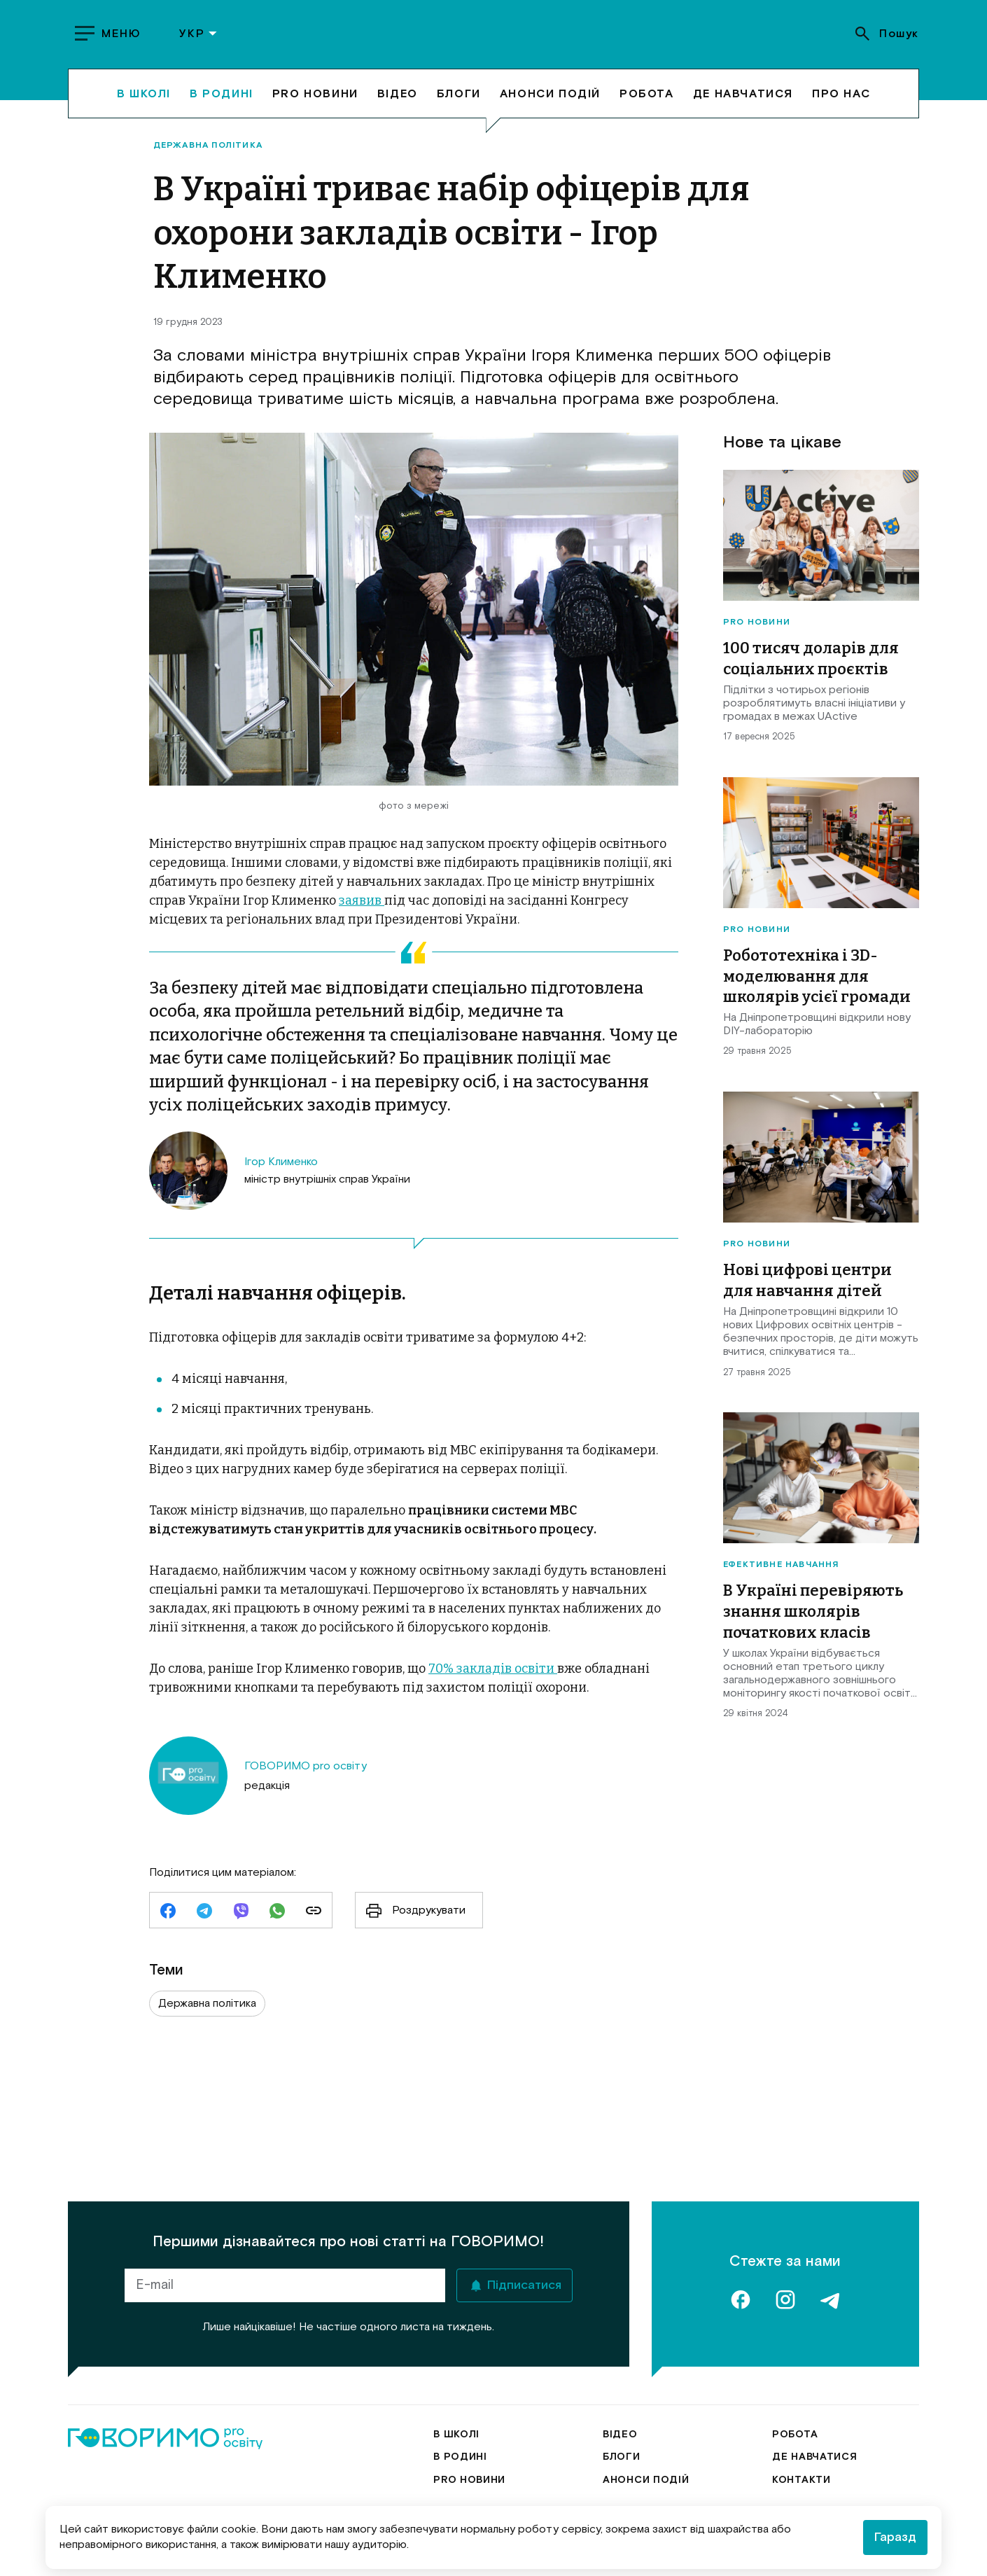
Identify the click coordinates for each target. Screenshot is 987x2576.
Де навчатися (743, 106)
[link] (313, 1918)
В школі (144, 106)
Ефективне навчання (781, 1571)
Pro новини (315, 106)
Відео (397, 106)
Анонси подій (550, 106)
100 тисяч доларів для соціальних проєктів (811, 665)
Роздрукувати (410, 1916)
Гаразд (895, 2537)
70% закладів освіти (492, 1675)
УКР (198, 40)
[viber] (241, 1918)
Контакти (801, 2446)
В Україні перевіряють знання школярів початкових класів (813, 1617)
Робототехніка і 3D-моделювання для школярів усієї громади (817, 982)
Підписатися (524, 2252)
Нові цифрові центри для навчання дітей (807, 1287)
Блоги (459, 106)
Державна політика (207, 152)
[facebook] (168, 1918)
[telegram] (204, 1918)
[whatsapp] (277, 1918)
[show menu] (109, 40)
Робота (647, 106)
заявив (361, 906)
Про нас (841, 106)
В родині (221, 106)
